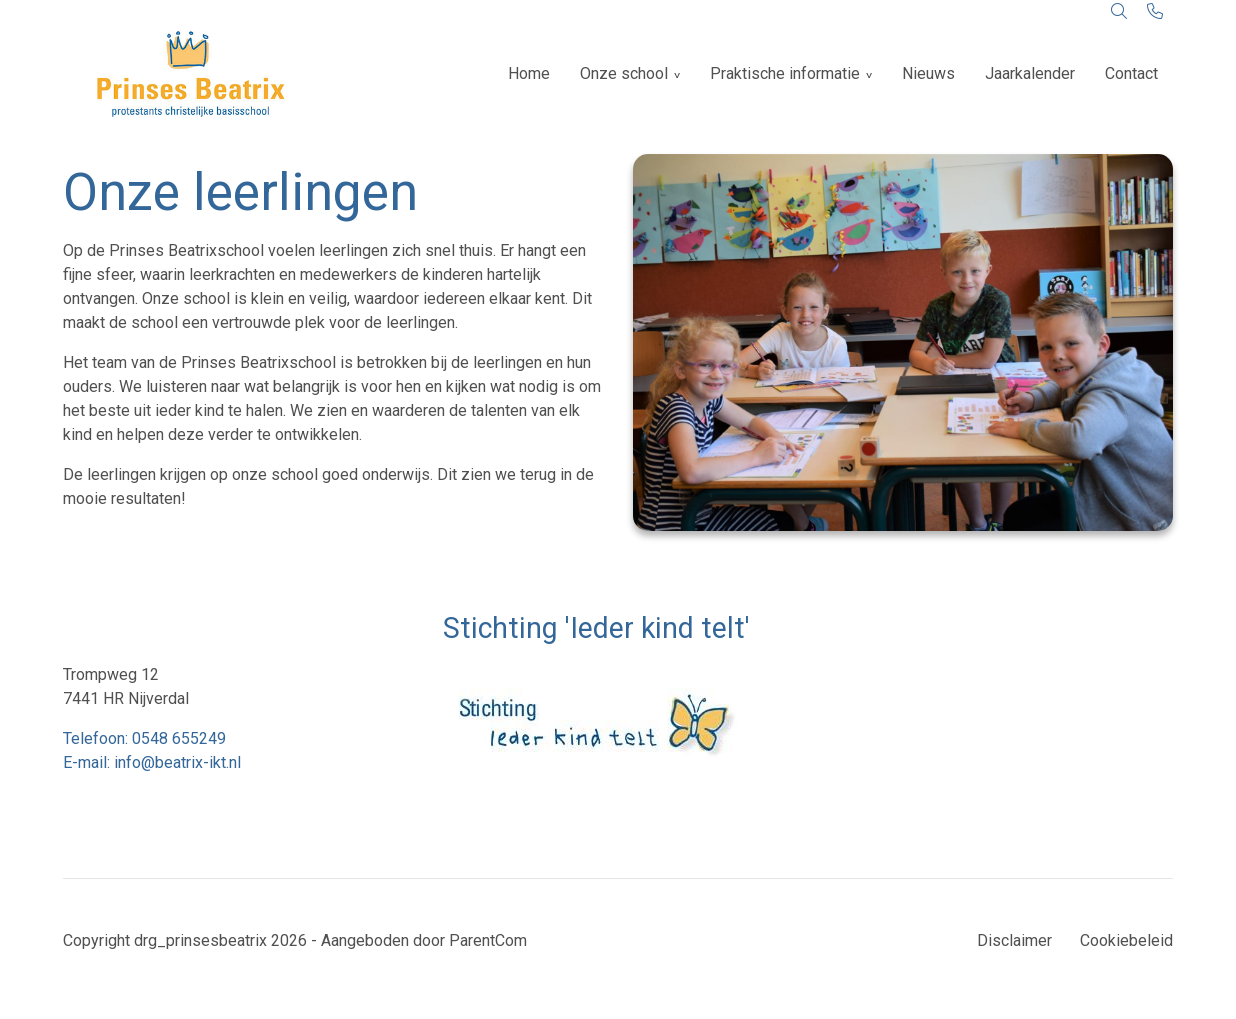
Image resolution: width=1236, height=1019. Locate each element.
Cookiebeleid (1126, 940)
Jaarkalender (1030, 73)
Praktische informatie (785, 73)
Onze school (624, 73)
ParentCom (488, 940)
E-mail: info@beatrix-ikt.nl (152, 762)
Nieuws (928, 73)
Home (529, 73)
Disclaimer (1014, 940)
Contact (1131, 73)
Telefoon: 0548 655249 (144, 738)
